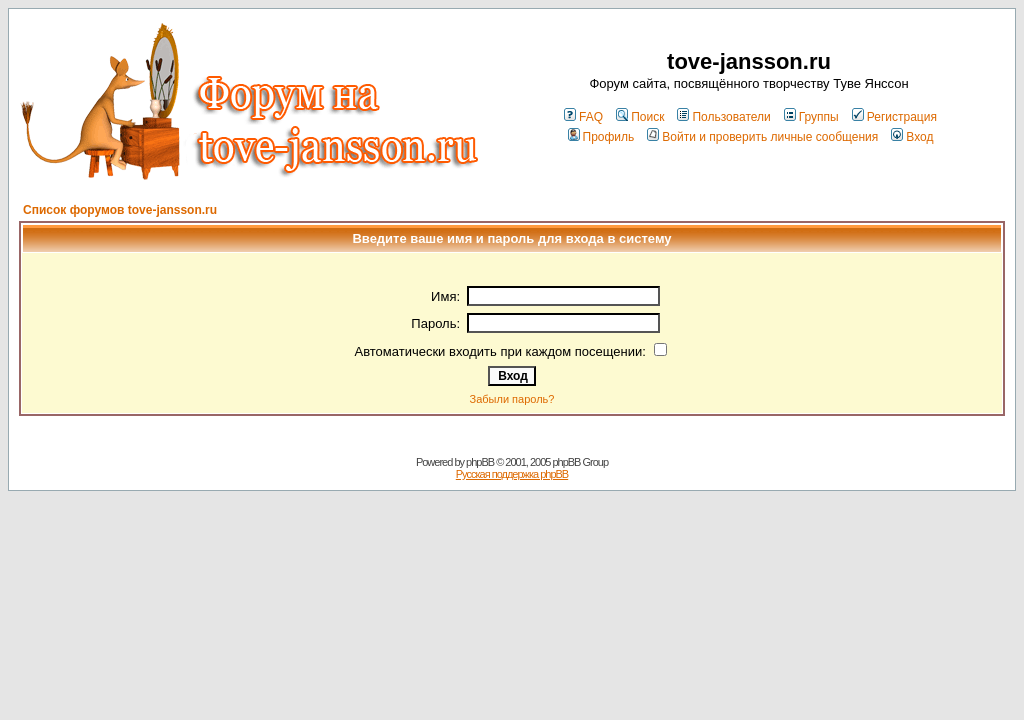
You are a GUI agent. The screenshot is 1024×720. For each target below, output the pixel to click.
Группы (811, 117)
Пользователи (723, 117)
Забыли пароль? (512, 399)
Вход (912, 137)
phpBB (480, 462)
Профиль (601, 137)
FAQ (583, 117)
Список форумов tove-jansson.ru (120, 210)
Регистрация (894, 117)
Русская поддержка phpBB (512, 474)
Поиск (640, 117)
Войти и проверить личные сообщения (762, 137)
